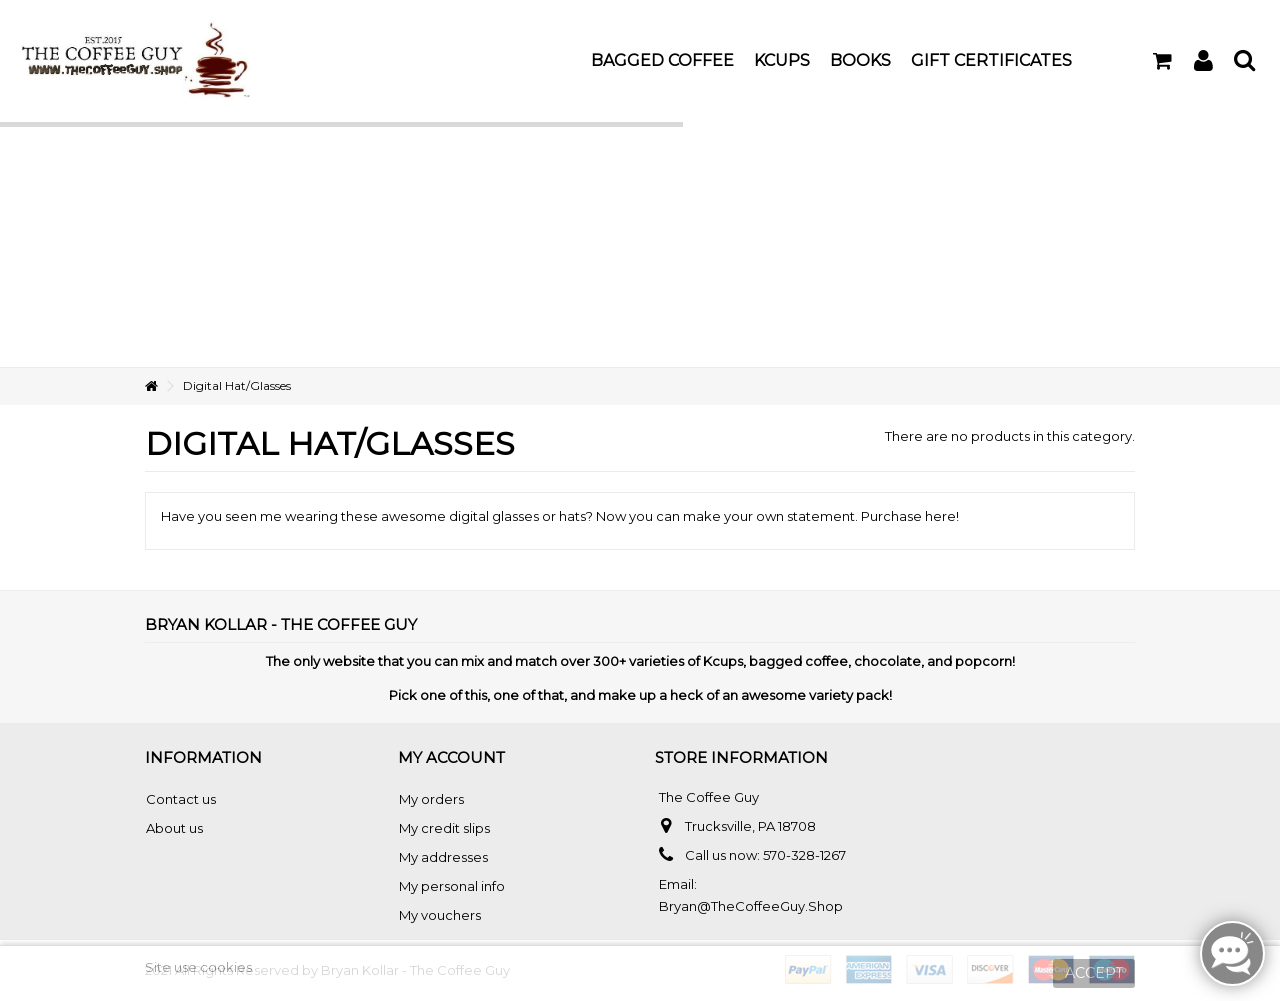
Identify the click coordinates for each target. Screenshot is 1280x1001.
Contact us (181, 799)
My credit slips (444, 828)
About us (174, 828)
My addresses (443, 857)
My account (451, 757)
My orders (431, 799)
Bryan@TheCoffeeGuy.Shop (751, 906)
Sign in (1203, 60)
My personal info (452, 886)
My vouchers (440, 915)
